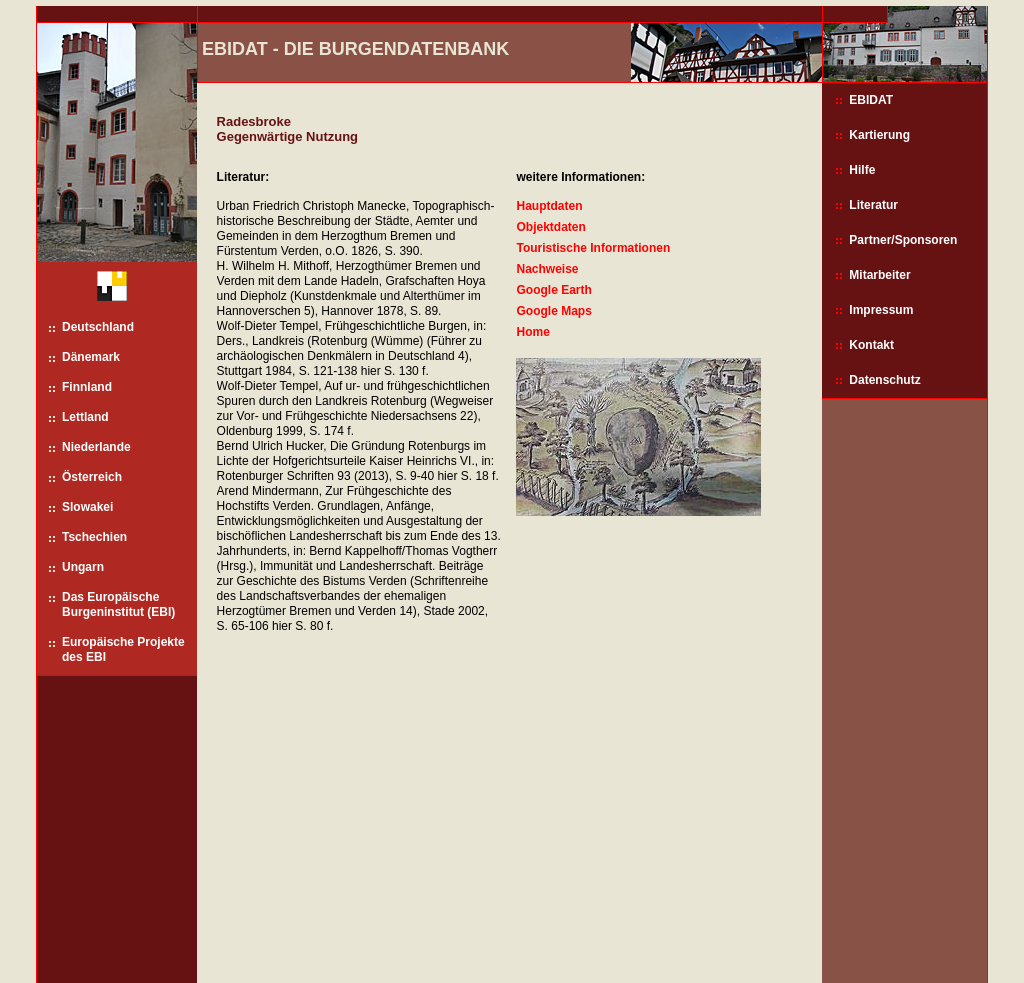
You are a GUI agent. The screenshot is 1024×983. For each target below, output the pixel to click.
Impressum (881, 310)
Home (532, 332)
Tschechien (94, 537)
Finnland (87, 387)
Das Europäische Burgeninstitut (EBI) (118, 604)
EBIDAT (871, 100)
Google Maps (553, 311)
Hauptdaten (549, 206)
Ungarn (83, 567)
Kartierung (879, 135)
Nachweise (547, 269)
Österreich (92, 477)
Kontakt (871, 345)
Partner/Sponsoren (903, 240)
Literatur (873, 205)
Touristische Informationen (593, 248)
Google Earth (553, 290)
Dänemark (91, 357)
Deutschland (98, 327)
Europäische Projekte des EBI (123, 649)
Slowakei (87, 507)
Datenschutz (884, 380)
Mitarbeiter (879, 275)
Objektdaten (550, 227)
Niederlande (96, 447)
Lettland (85, 417)
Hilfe (862, 170)
